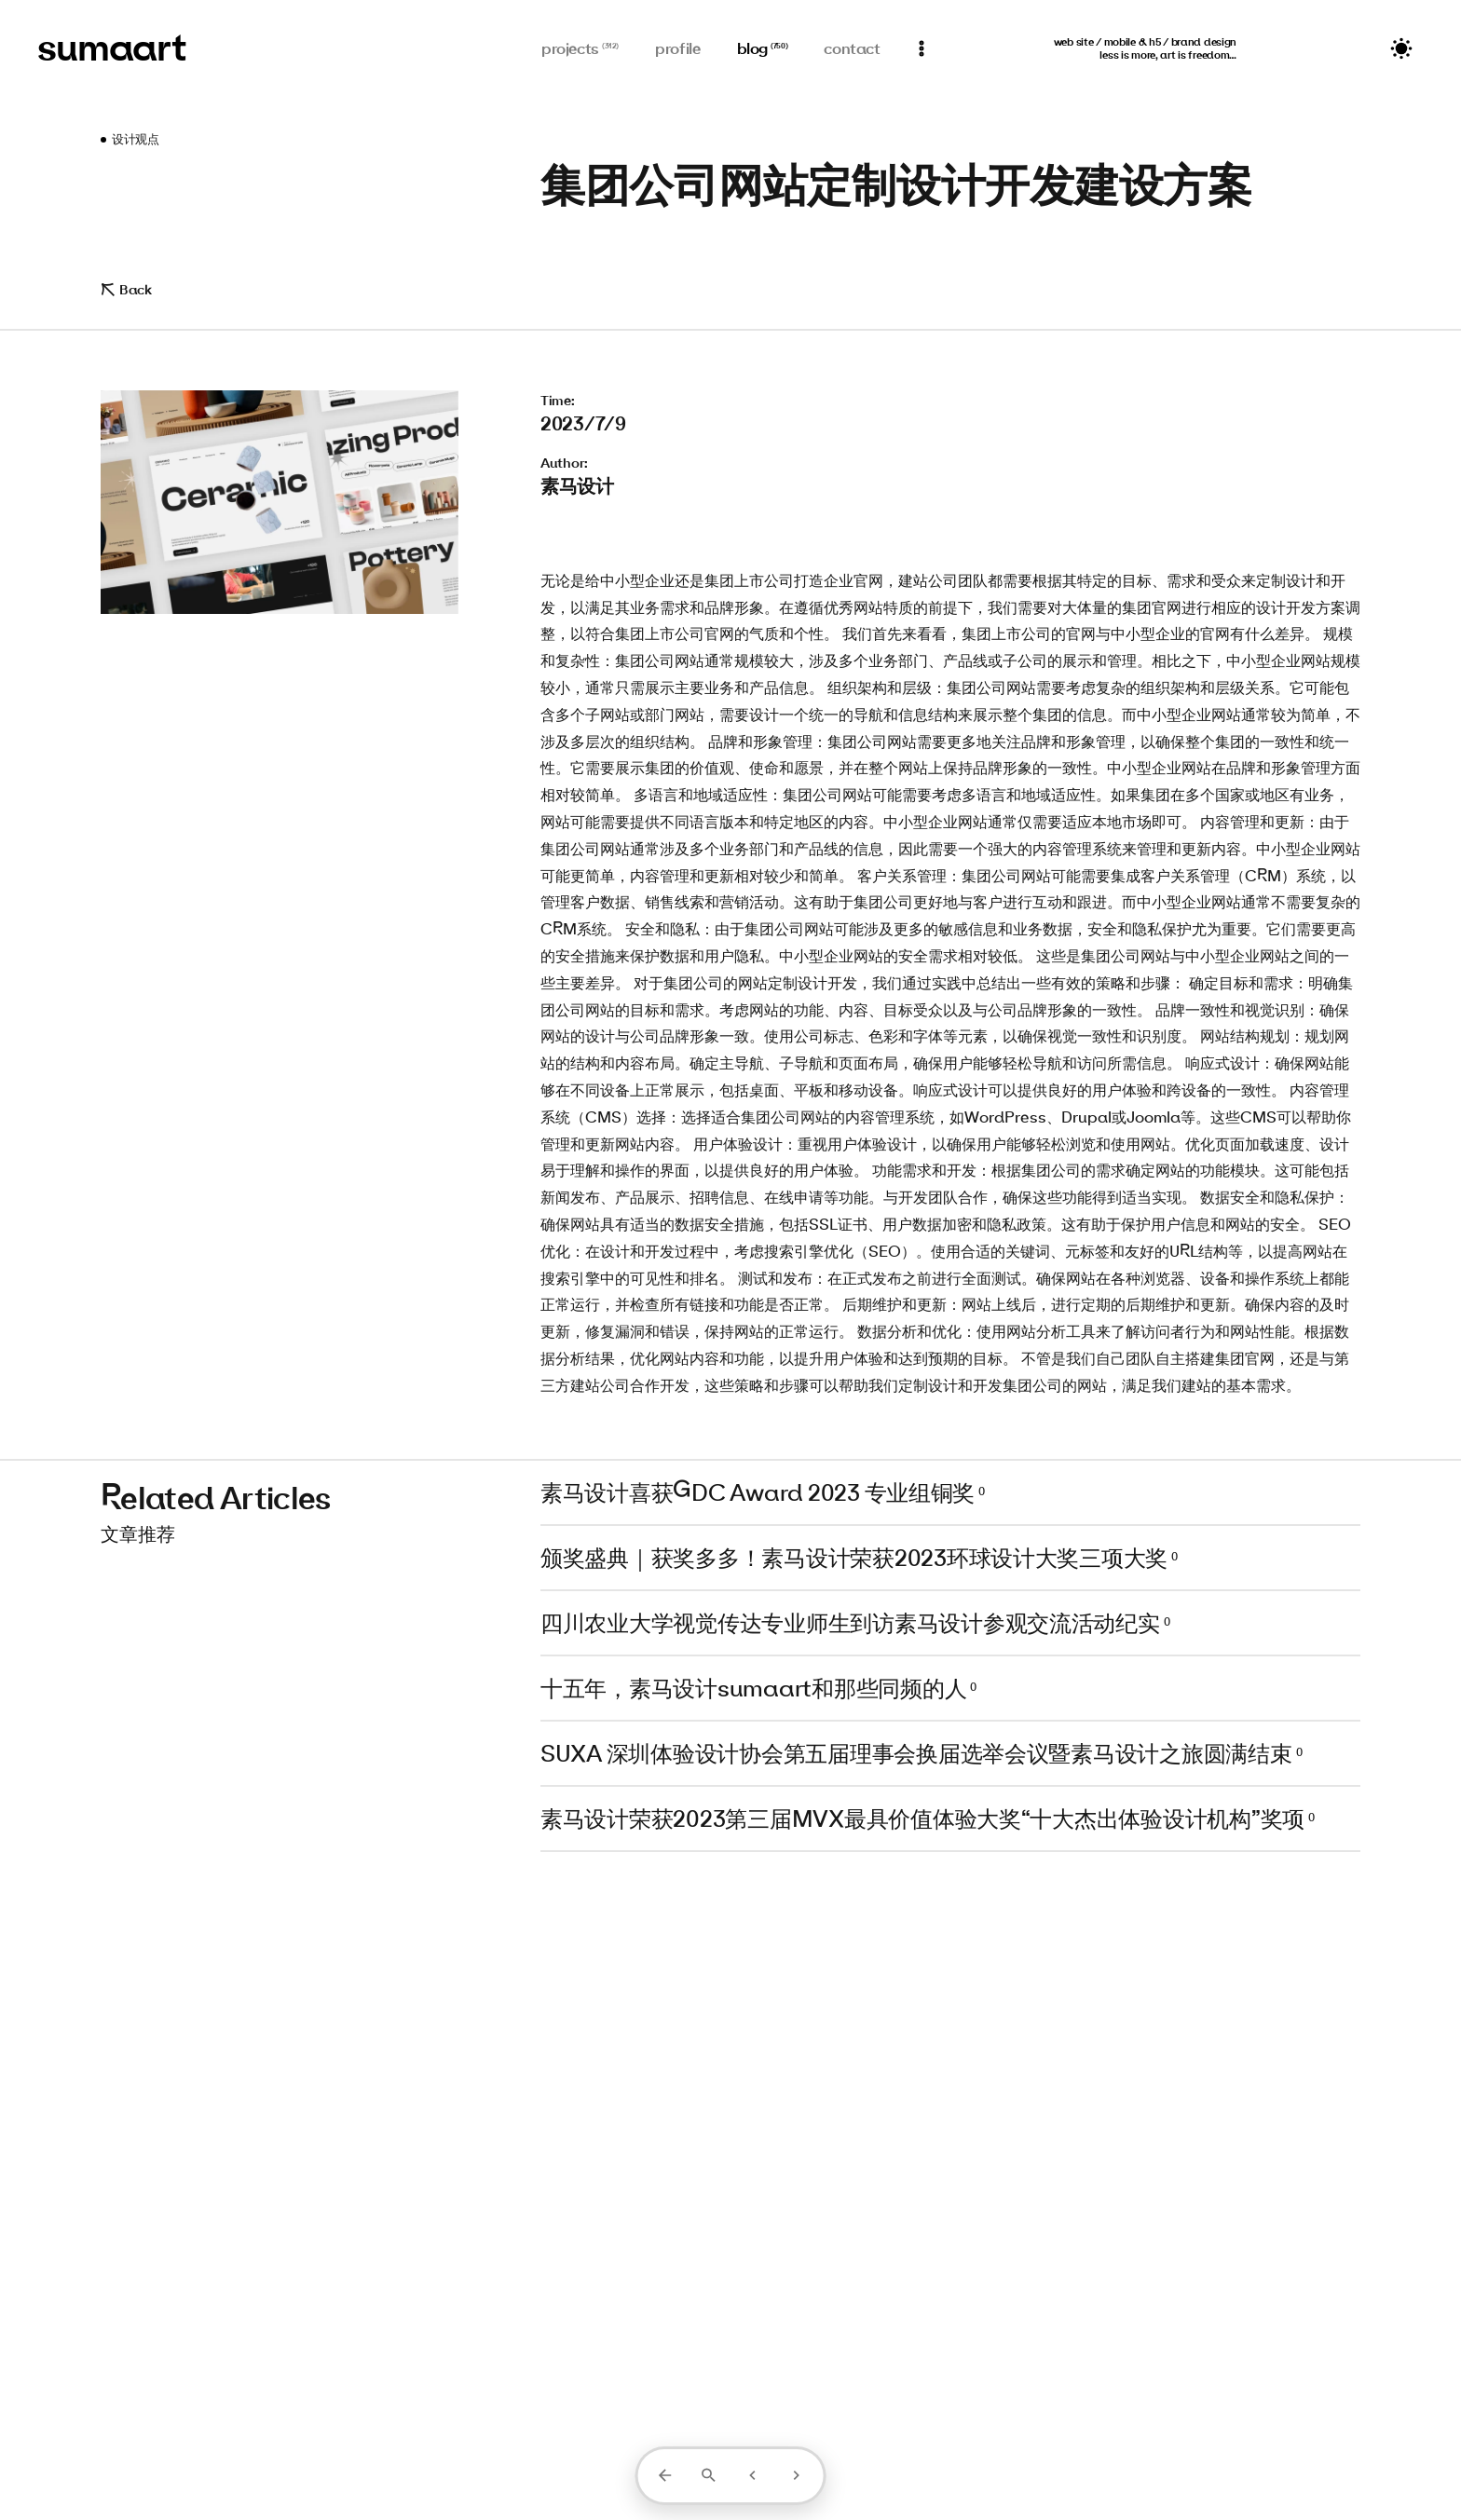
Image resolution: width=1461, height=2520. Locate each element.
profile (677, 48)
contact (852, 48)
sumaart (111, 46)
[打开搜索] (708, 2475)
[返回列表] (664, 2475)
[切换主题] (1401, 48)
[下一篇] (796, 2475)
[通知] (921, 48)
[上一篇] (752, 2475)
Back (126, 289)
